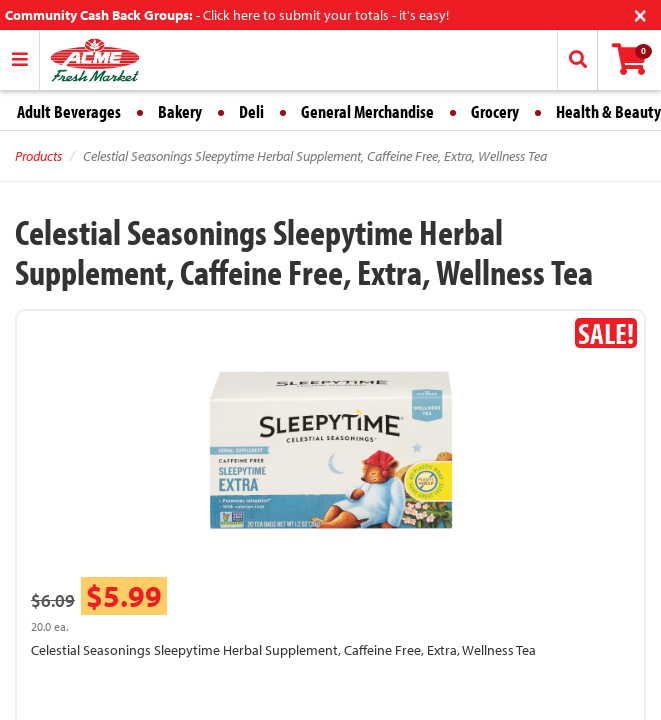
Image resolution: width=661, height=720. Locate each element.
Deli (251, 111)
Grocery (495, 111)
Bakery (180, 111)
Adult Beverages (69, 111)
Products (38, 156)
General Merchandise (367, 111)
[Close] (640, 13)
